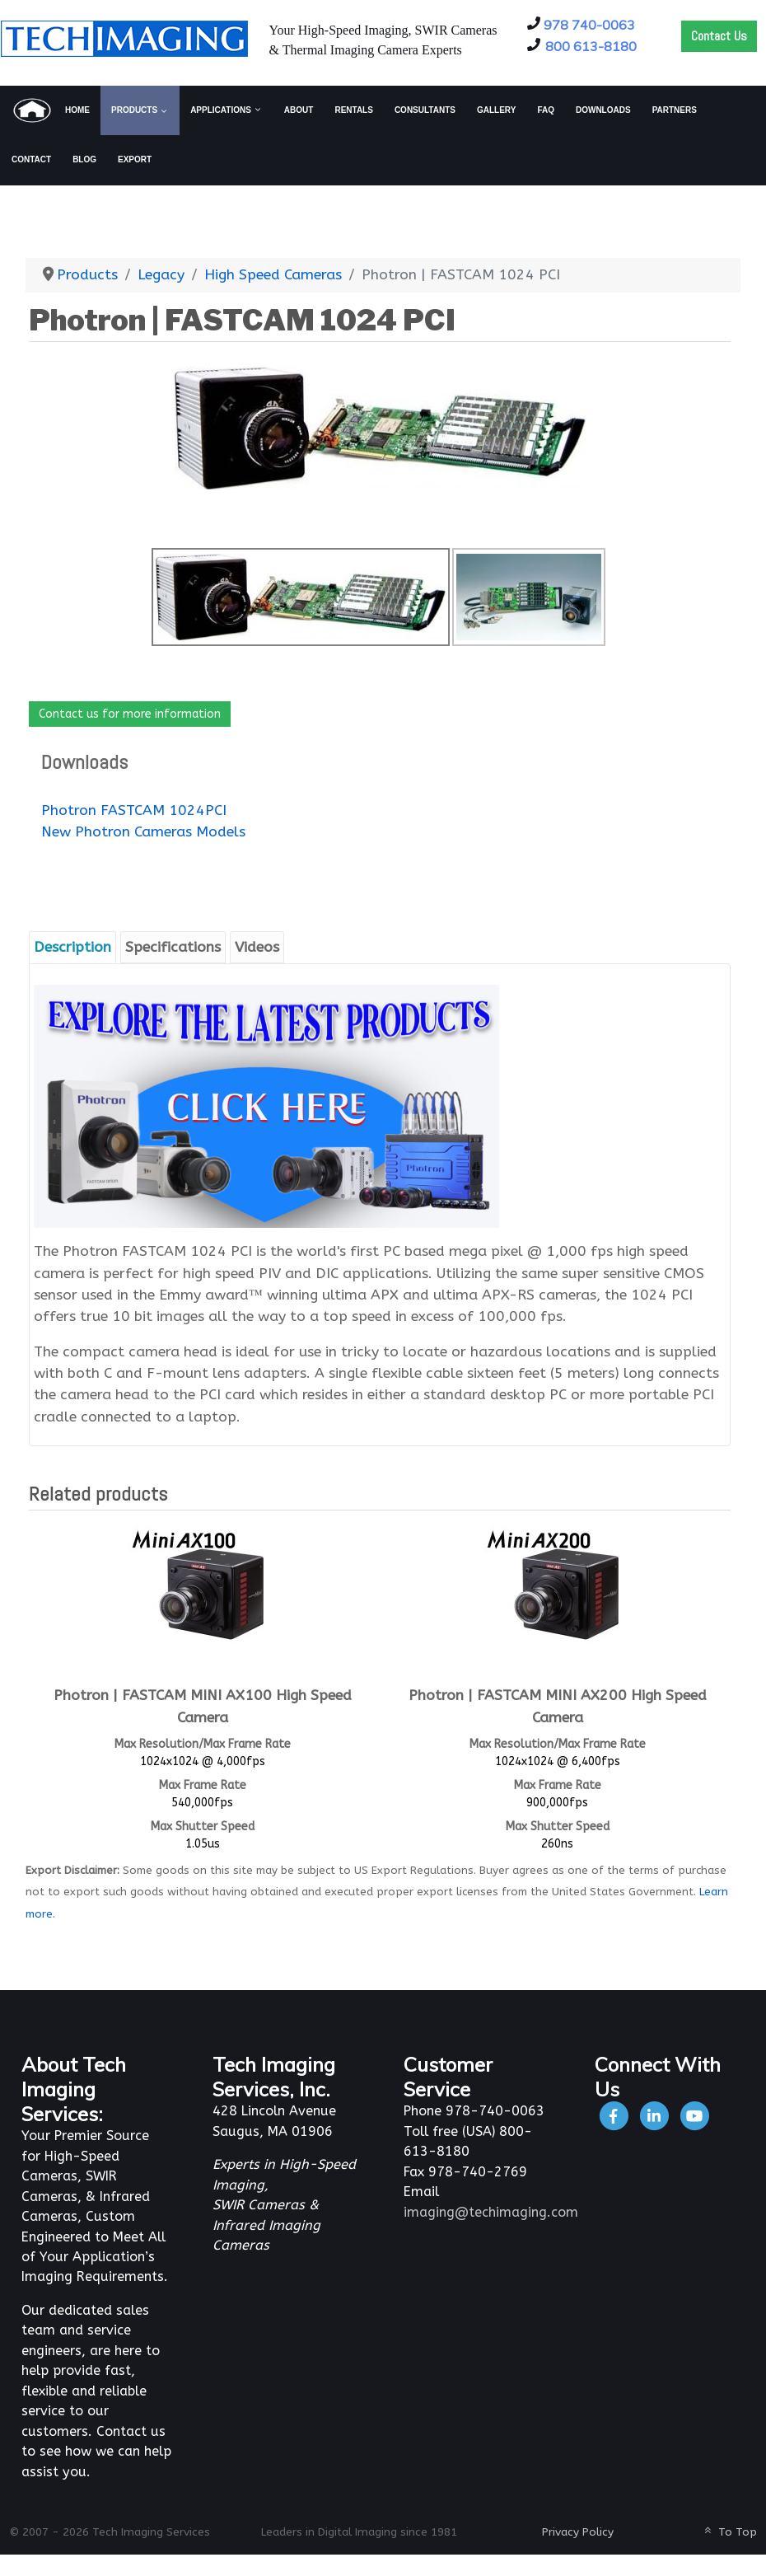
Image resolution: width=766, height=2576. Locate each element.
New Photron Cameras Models (143, 832)
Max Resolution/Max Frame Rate (202, 1744)
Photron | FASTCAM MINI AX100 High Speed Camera (203, 1706)
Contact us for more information (130, 714)
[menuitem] (50, 110)
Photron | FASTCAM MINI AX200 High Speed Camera (558, 1706)
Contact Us (719, 35)
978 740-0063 (589, 24)
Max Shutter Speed (203, 1827)
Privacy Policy (578, 2532)
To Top (729, 2532)
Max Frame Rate (202, 1785)
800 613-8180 (591, 46)
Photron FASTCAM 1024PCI (134, 810)
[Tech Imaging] (124, 37)
